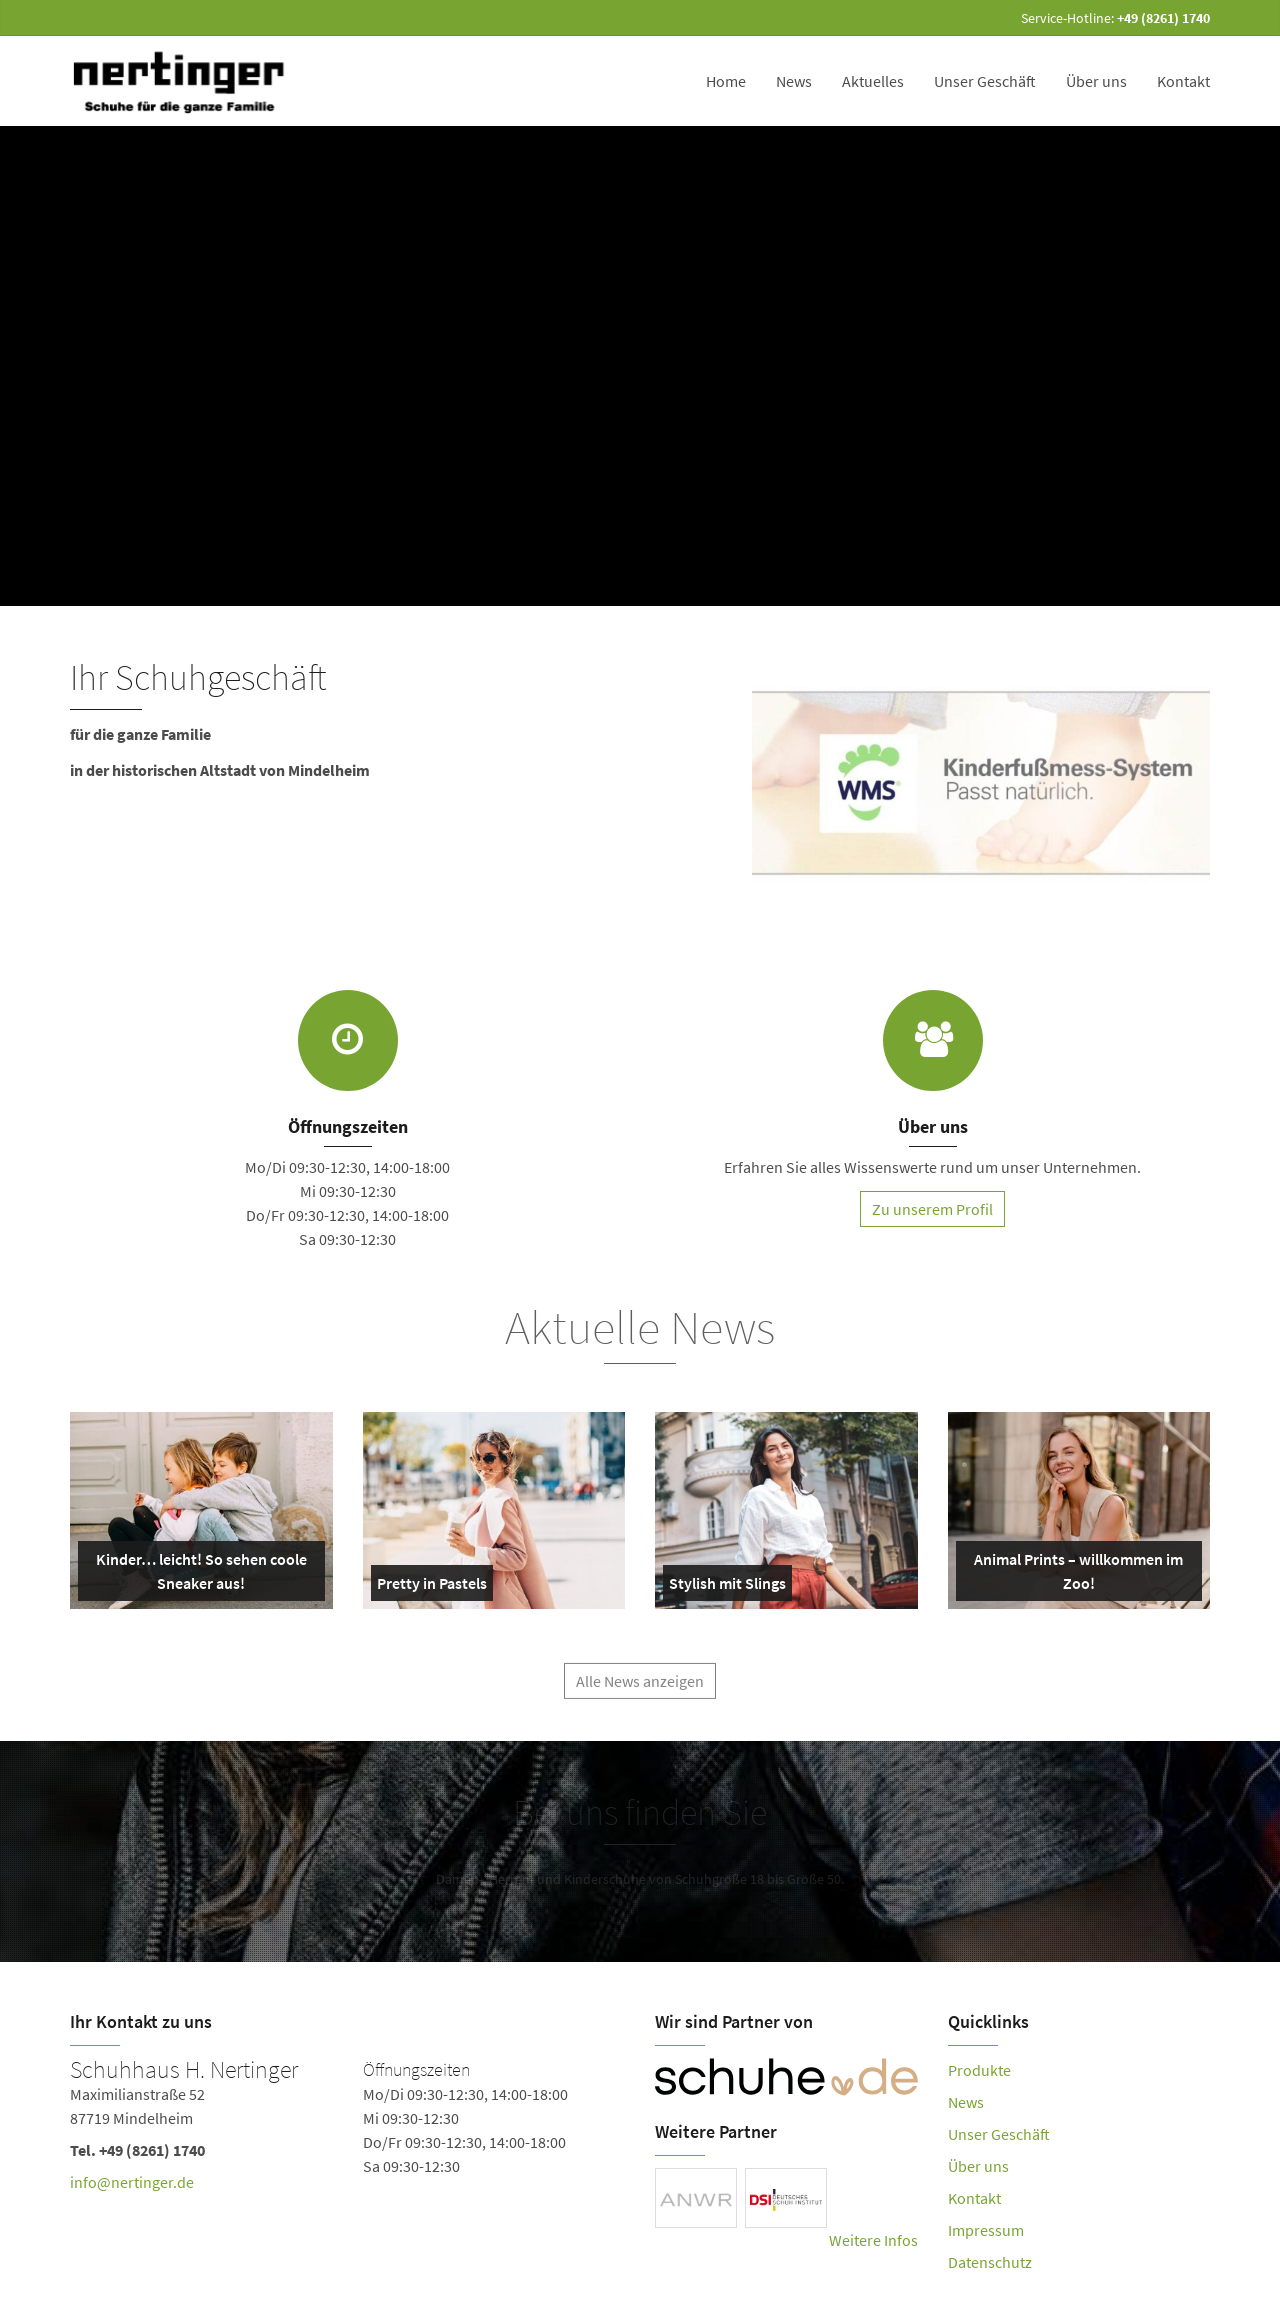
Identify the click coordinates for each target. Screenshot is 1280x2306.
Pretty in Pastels (432, 1587)
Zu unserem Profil (932, 1209)
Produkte (979, 2070)
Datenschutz (990, 2262)
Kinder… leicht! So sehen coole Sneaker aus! (196, 1575)
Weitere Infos (873, 2240)
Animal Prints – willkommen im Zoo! (1074, 1575)
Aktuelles (873, 81)
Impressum (986, 2230)
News (794, 81)
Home (726, 81)
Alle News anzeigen (640, 1688)
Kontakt (1183, 81)
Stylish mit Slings (727, 1587)
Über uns (1096, 81)
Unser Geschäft (985, 81)
